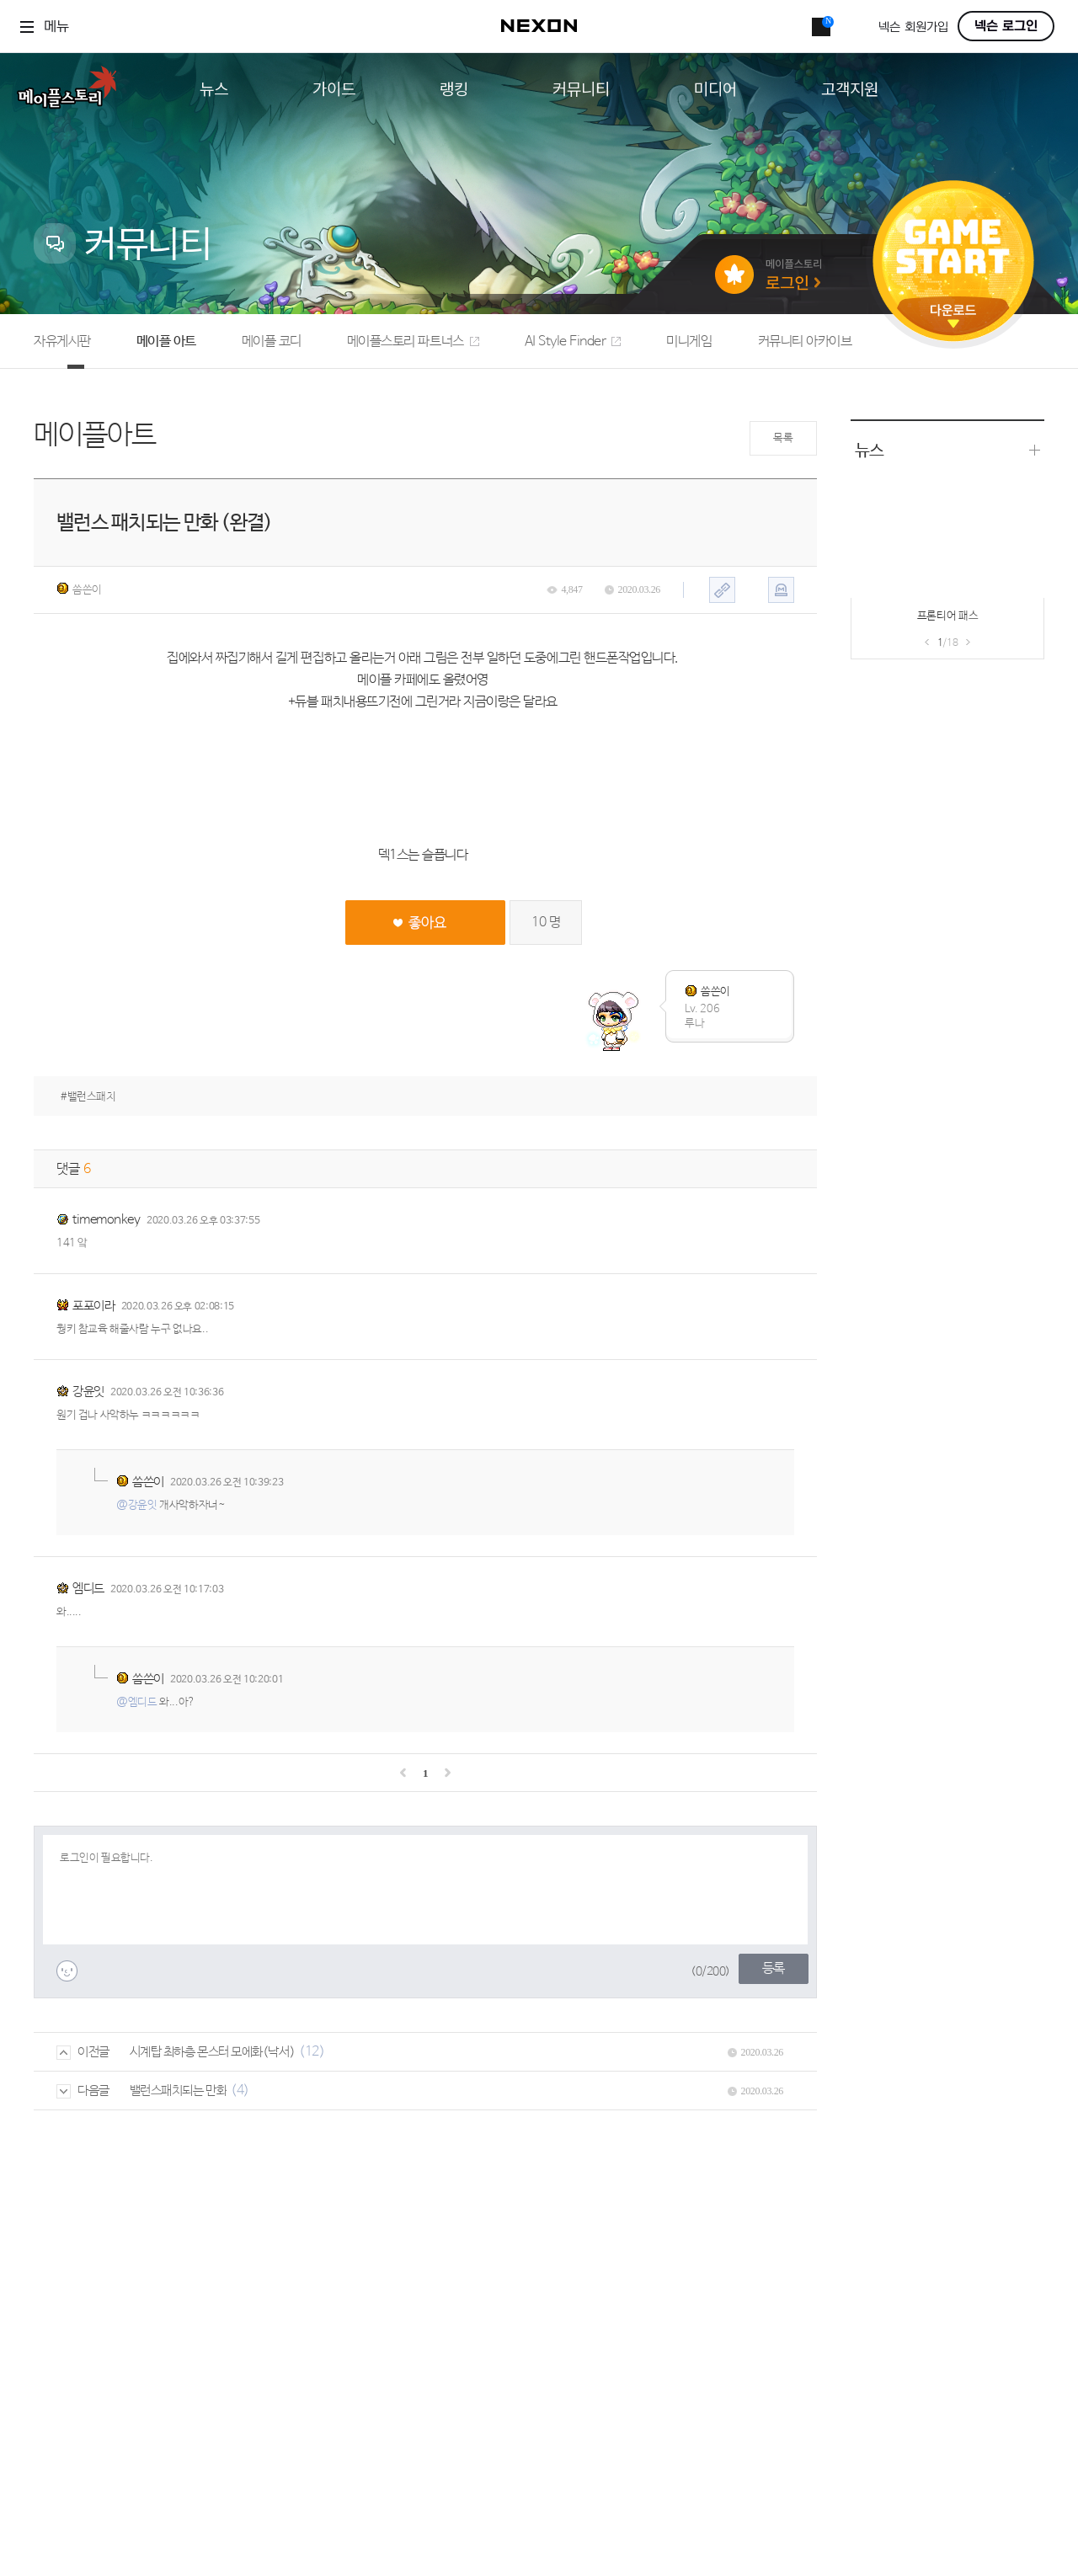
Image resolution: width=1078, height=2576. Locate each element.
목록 (782, 438)
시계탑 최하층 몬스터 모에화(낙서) (212, 2052)
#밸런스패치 (88, 1097)
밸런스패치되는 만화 (178, 2090)
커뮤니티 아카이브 (805, 341)
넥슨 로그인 (1006, 26)
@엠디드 (136, 1702)
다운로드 (953, 316)
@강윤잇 (136, 1505)
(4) (240, 2091)
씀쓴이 (79, 589)
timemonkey (106, 1220)
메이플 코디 (272, 341)
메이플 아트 (166, 341)
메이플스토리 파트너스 (413, 341)
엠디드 (88, 1588)
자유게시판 (62, 341)
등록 (773, 1968)
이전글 (82, 2052)
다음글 (82, 2090)
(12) (311, 2052)
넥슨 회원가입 (913, 27)
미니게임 (689, 341)
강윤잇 (88, 1391)
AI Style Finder (573, 341)
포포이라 (93, 1306)
